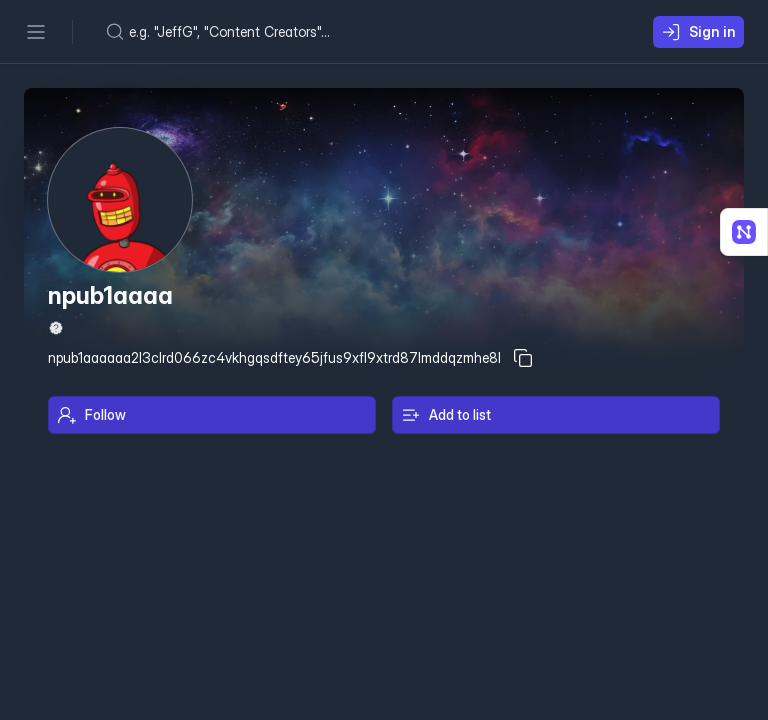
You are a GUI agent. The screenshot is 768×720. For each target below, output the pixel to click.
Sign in (698, 32)
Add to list (446, 415)
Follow (91, 415)
